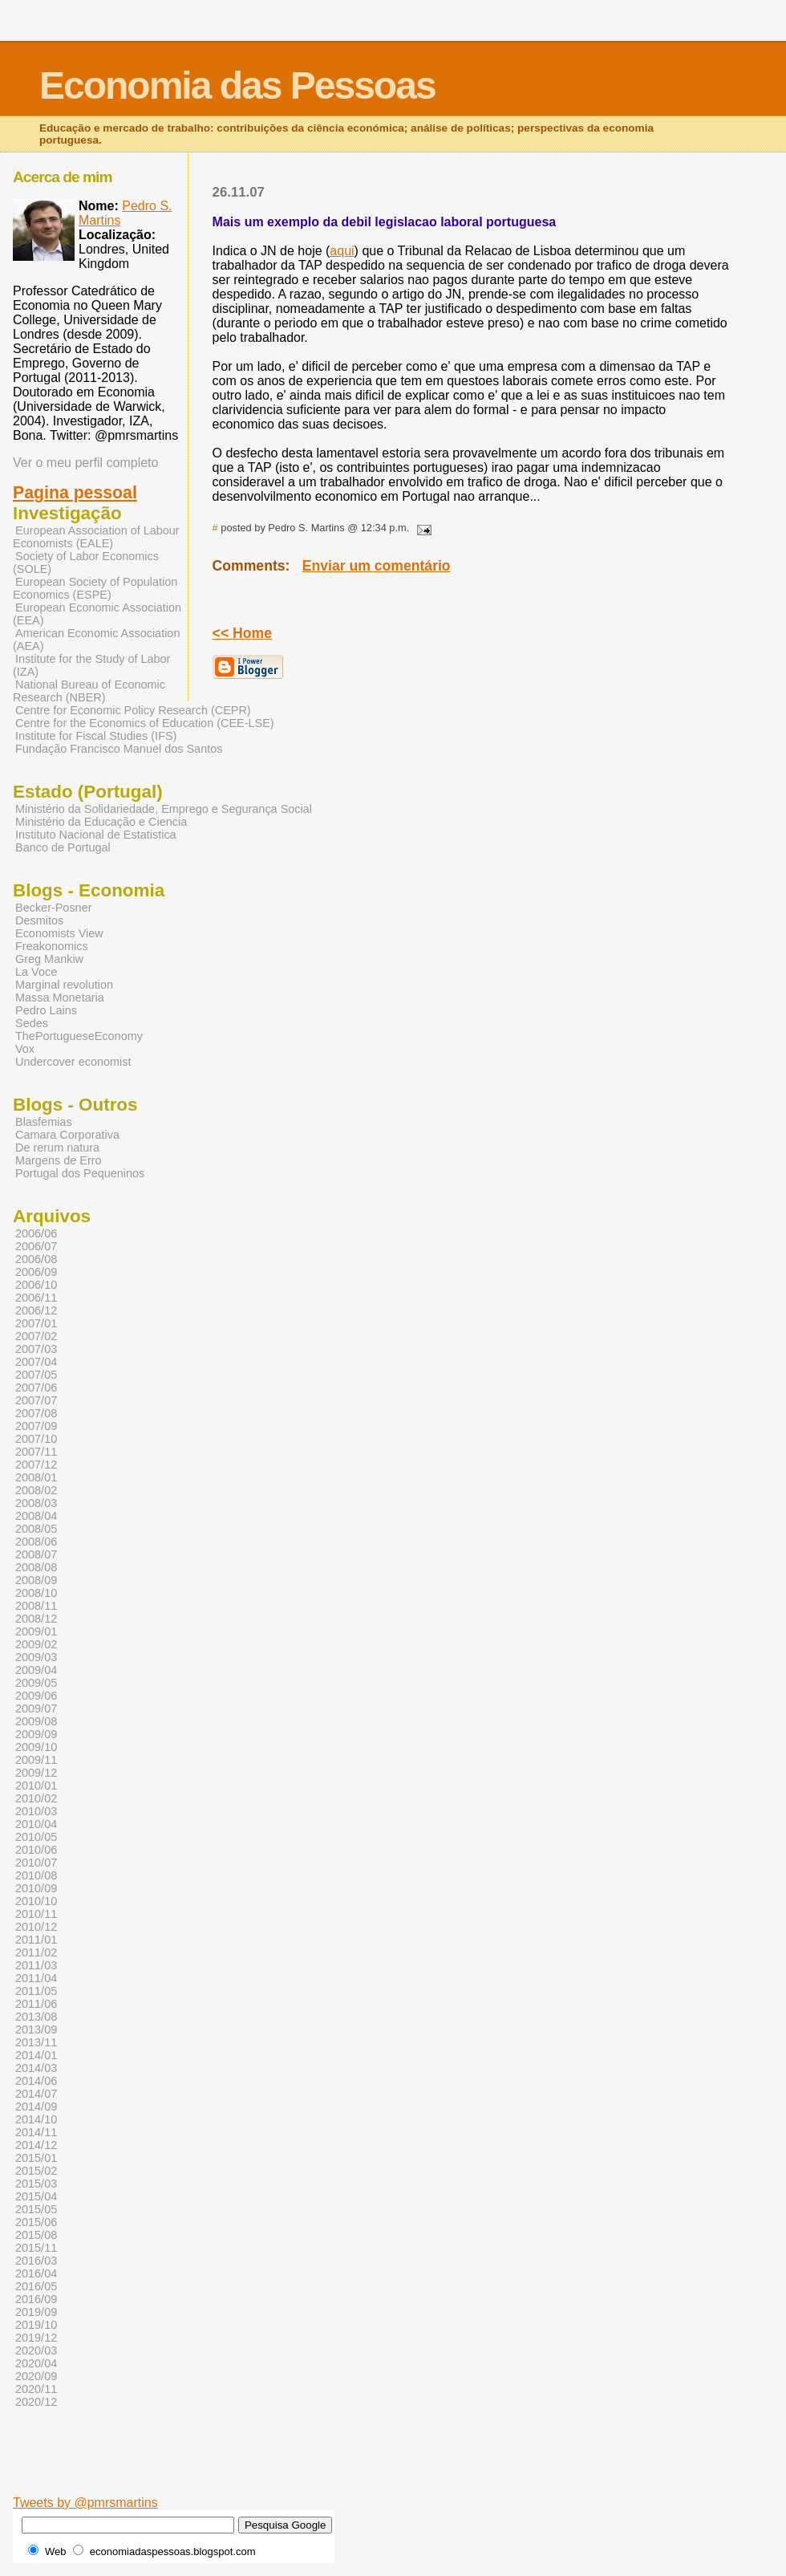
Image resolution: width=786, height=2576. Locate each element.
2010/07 (36, 1862)
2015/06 (36, 2222)
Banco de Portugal (63, 847)
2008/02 (36, 1490)
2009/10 (36, 1747)
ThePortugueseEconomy (79, 1036)
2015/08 (36, 2235)
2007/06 (36, 1387)
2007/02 (36, 1336)
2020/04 (36, 2363)
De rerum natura (57, 1147)
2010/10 (36, 1901)
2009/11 (36, 1759)
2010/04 (36, 1824)
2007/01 (36, 1323)
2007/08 (36, 1413)
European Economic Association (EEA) (97, 614)
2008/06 (36, 1541)
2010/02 (36, 1798)
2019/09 (36, 2312)
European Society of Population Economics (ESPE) (95, 588)
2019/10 (36, 2324)
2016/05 (36, 2286)
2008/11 (36, 1605)
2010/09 (36, 1888)
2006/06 (36, 1233)
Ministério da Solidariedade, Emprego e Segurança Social (163, 808)
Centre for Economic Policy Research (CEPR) (133, 710)
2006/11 (36, 1297)
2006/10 (36, 1284)
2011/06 (36, 2003)
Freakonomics (51, 946)
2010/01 (36, 1785)
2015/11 (36, 2247)
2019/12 (36, 2337)
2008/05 (36, 1528)
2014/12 (36, 2145)
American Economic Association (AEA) (96, 639)
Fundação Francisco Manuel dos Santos (118, 748)
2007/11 (36, 1451)
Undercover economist (73, 1061)
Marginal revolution (64, 984)
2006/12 (36, 1310)
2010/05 (36, 1836)
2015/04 (36, 2196)
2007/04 (36, 1361)
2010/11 (36, 1914)
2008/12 (36, 1618)
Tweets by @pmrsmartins (85, 2502)
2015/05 (36, 2209)
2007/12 (36, 1464)
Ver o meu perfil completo (85, 462)
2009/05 (36, 1682)
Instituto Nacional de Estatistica (95, 834)
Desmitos (39, 920)
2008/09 (36, 1580)
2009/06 (36, 1695)
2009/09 (36, 1734)
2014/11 (36, 2132)
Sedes (31, 1023)
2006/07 (36, 1246)
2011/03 (36, 1965)
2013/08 (36, 2016)
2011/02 (36, 1952)
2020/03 (36, 2350)
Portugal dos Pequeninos (79, 1173)
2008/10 (36, 1593)
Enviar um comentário (376, 566)
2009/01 (36, 1631)
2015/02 (36, 2170)
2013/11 (36, 2042)
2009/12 (36, 1772)
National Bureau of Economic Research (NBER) (89, 691)
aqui (342, 251)
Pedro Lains (46, 1010)
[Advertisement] (453, 2471)
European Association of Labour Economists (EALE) (96, 537)
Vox (24, 1048)
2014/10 (36, 2119)
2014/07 (36, 2093)
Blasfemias (43, 1121)
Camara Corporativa (67, 1134)
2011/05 (36, 1991)
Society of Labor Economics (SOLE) (86, 562)
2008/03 (36, 1503)
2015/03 (36, 2183)
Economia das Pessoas (237, 85)
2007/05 (36, 1374)
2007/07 (36, 1400)
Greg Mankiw (49, 959)
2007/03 (36, 1349)
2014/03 (36, 2068)
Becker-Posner (53, 907)
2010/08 (36, 1875)
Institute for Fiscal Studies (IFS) (95, 735)
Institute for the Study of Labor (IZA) (91, 665)
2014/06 (36, 2080)
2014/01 (36, 2055)
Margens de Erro (58, 1160)
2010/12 (36, 1926)
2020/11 (36, 2389)
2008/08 (36, 1567)
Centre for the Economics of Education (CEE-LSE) (144, 723)
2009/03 (36, 1657)
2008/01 (36, 1477)
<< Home (242, 633)
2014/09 (36, 2106)
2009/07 (36, 1708)
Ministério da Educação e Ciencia (101, 821)
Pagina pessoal (75, 492)
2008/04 (36, 1515)
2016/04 (36, 2273)
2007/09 (36, 1426)
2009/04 (36, 1670)
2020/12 (36, 2401)
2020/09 (36, 2376)
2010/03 (36, 1811)
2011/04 (36, 1978)
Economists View (59, 933)
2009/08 (36, 1721)
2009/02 (36, 1644)
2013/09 (36, 2029)
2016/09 (36, 2299)
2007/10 (36, 1438)
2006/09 (36, 1272)
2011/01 (36, 1939)
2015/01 (36, 2157)
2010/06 (36, 1849)
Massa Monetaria (59, 997)
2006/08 (36, 1259)
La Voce (36, 971)
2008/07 (36, 1554)
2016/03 (36, 2260)
